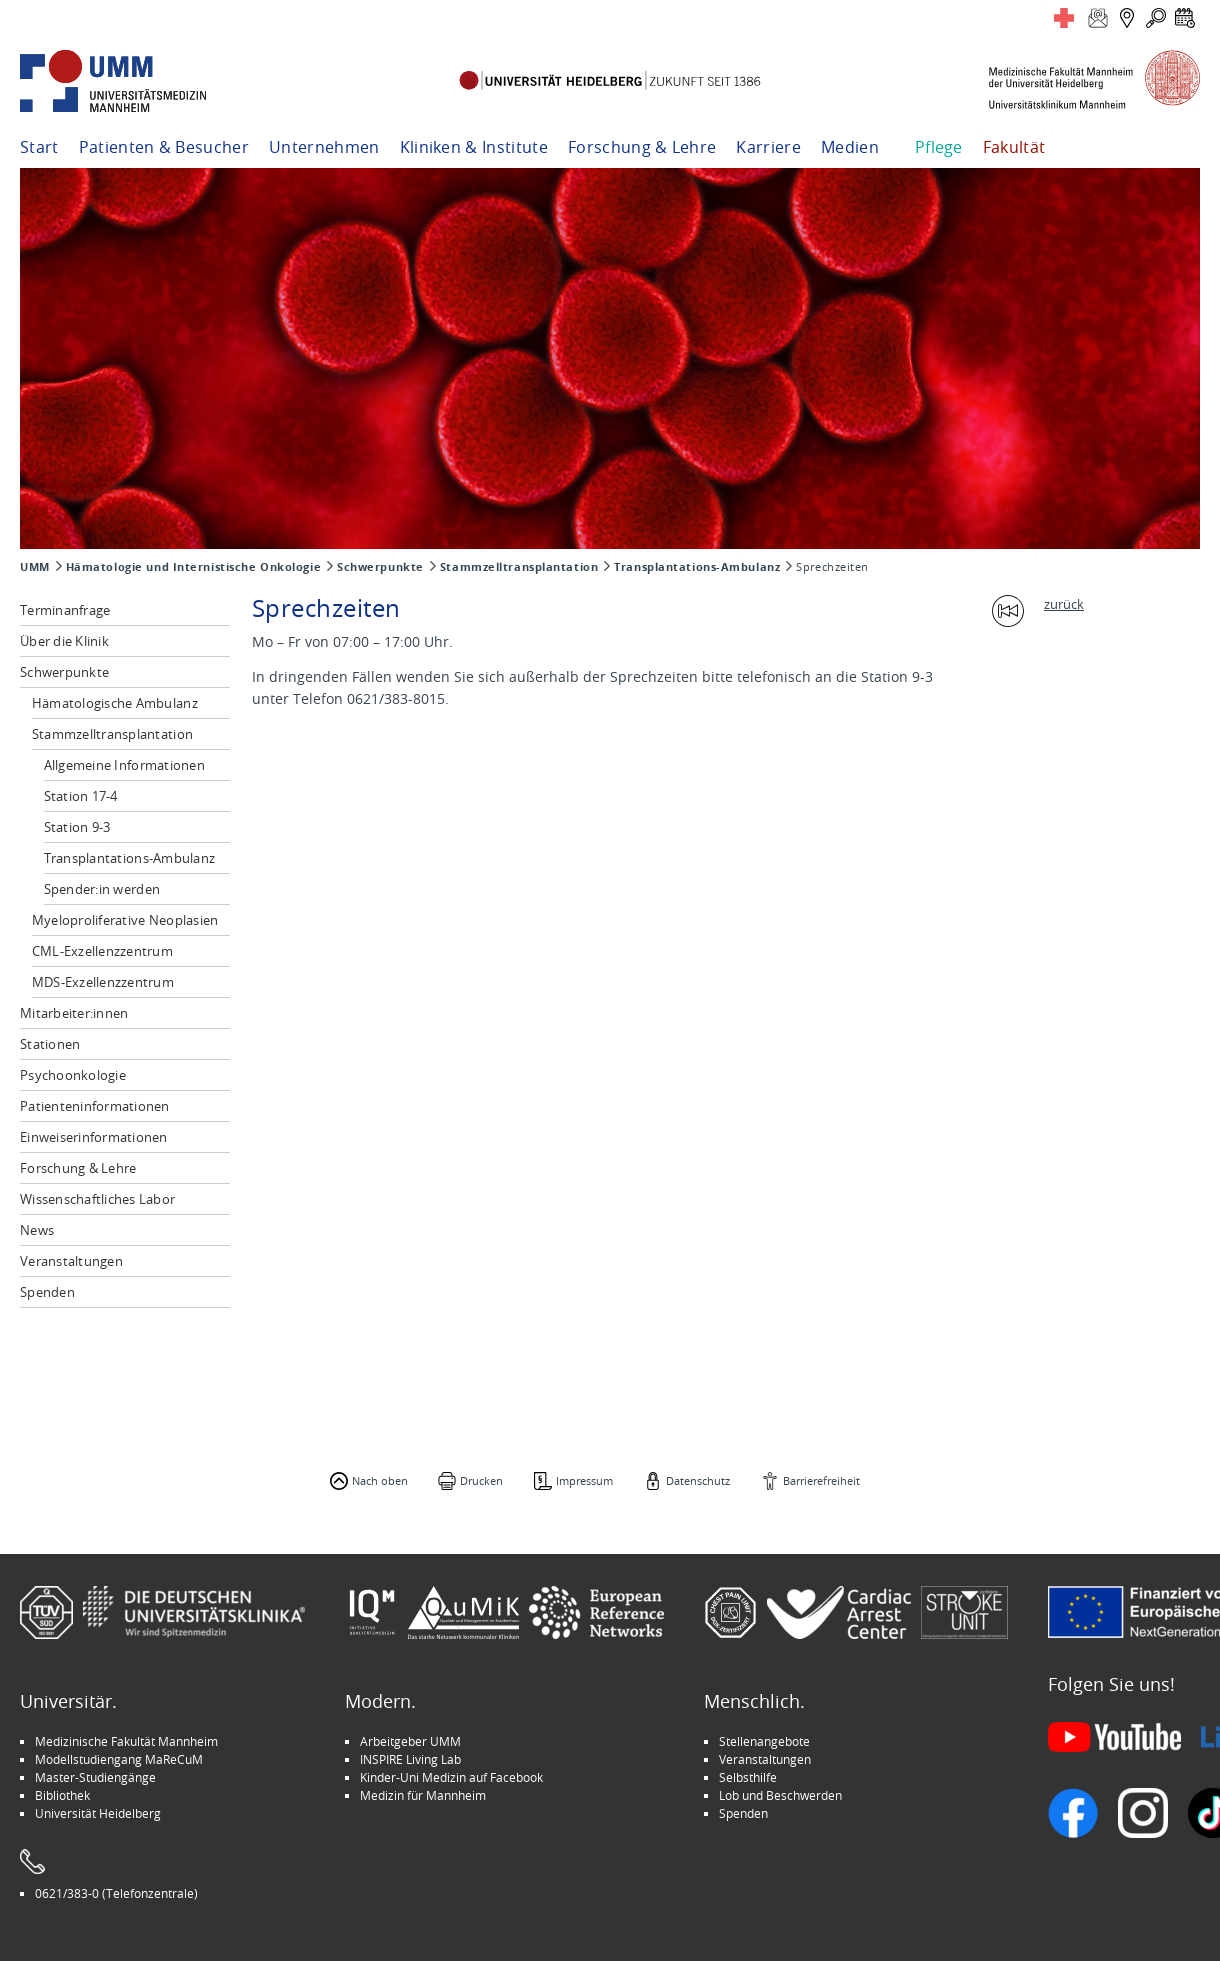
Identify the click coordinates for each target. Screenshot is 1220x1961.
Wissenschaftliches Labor (97, 1199)
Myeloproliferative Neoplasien (125, 920)
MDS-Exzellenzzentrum (103, 982)
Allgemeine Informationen (124, 765)
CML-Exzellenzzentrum (102, 951)
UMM (35, 567)
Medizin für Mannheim (423, 1795)
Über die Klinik (64, 641)
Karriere (768, 147)
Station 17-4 (81, 796)
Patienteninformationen (95, 1106)
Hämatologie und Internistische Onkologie (193, 567)
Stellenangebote (764, 1741)
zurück (1064, 604)
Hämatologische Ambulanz (115, 703)
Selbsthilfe (748, 1777)
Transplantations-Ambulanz (697, 567)
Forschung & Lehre (642, 147)
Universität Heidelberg (98, 1813)
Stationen (50, 1044)
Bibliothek (62, 1795)
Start (39, 147)
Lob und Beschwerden (780, 1795)
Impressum (584, 1480)
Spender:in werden (102, 889)
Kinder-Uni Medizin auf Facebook (451, 1777)
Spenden (47, 1292)
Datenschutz (698, 1480)
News (37, 1230)
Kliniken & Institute (474, 147)
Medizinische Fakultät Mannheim (126, 1741)
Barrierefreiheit (821, 1480)
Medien (850, 147)
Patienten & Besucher (164, 147)
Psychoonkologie (73, 1075)
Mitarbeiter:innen (74, 1013)
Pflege (939, 147)
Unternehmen (324, 147)
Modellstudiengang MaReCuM (119, 1759)
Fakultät (1014, 147)
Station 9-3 (77, 827)
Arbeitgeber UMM (410, 1741)
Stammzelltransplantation (519, 567)
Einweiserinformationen (94, 1137)
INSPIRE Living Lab (410, 1759)
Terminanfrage (65, 610)
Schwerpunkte (380, 567)
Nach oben (380, 1480)
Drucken (481, 1480)
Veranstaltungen (71, 1261)
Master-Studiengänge (95, 1777)
